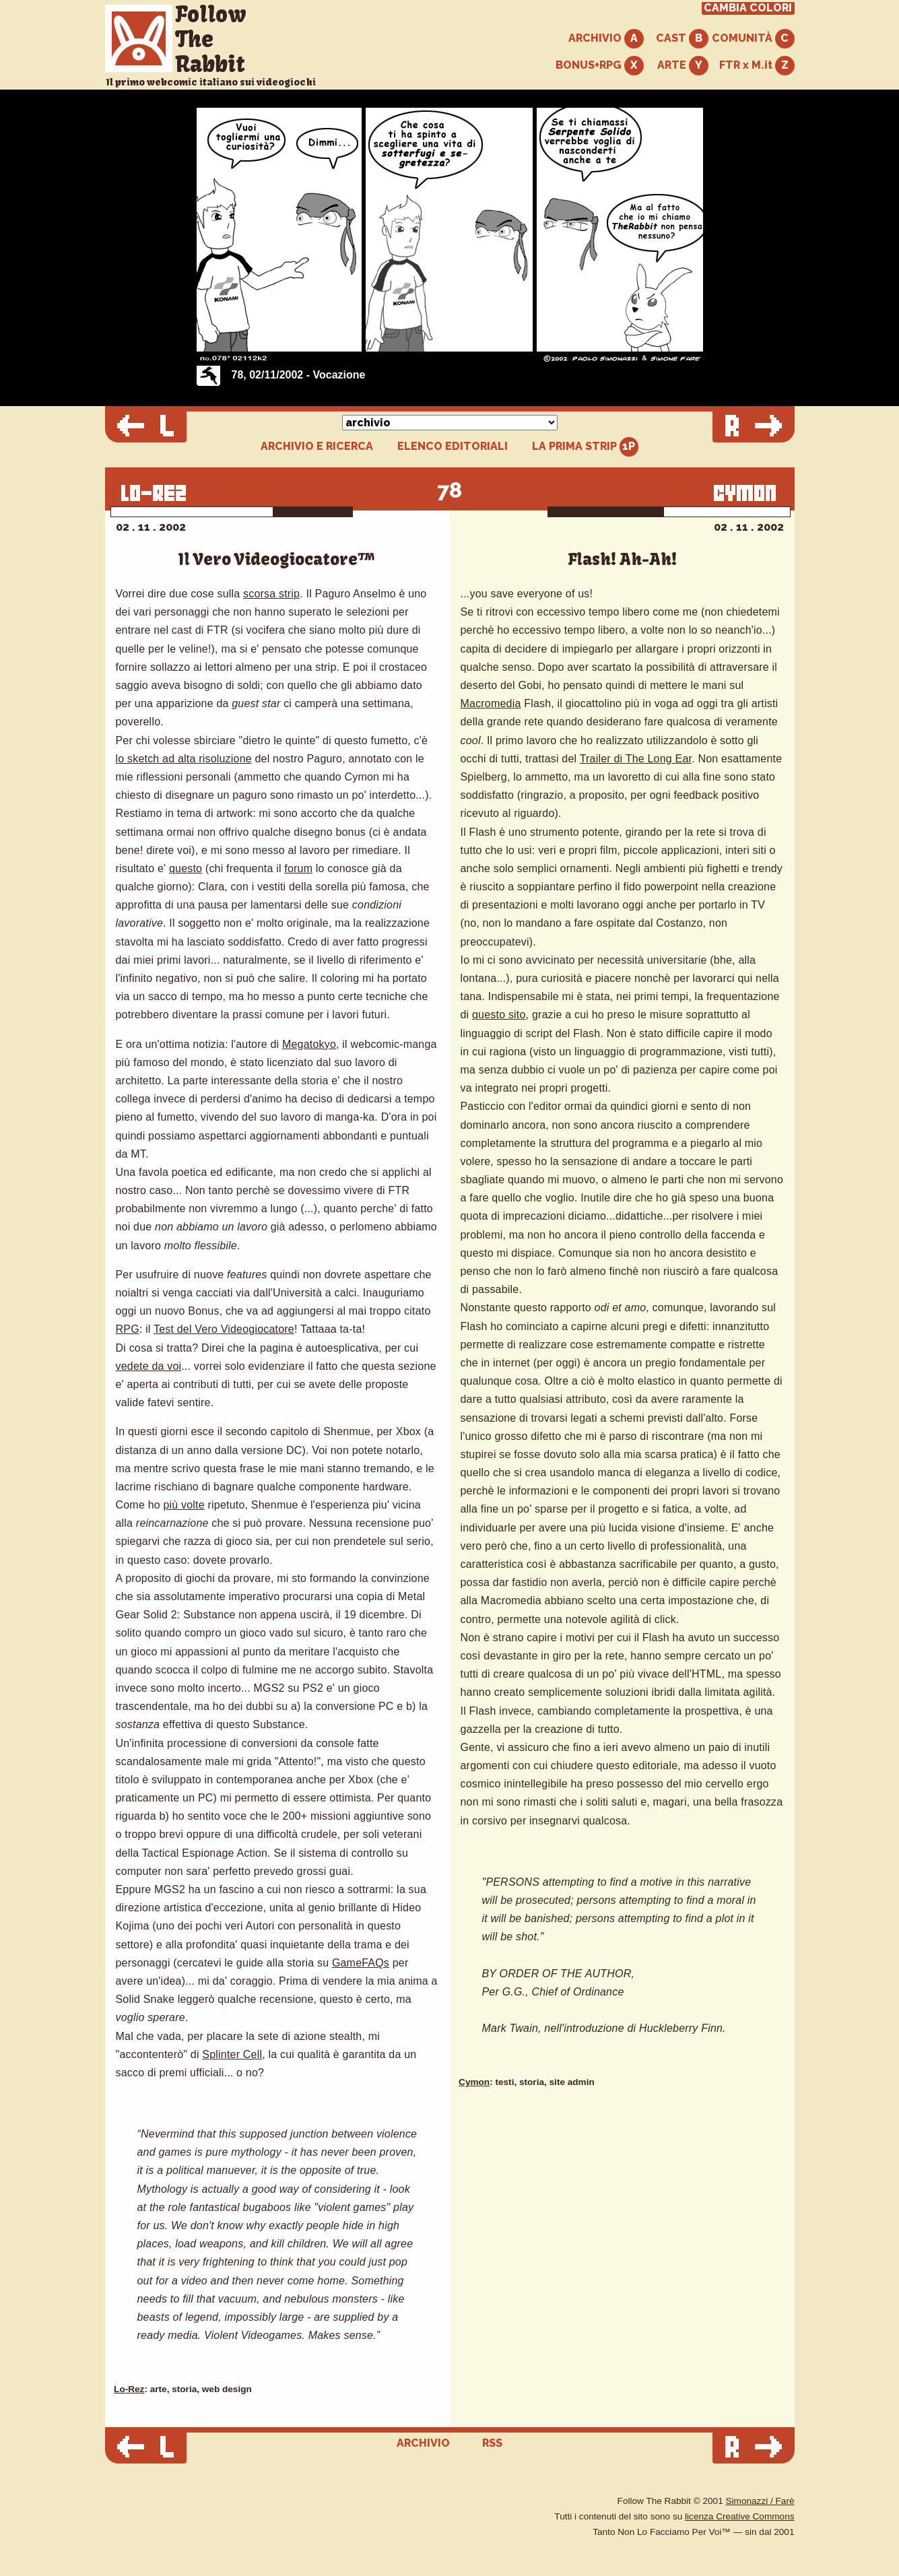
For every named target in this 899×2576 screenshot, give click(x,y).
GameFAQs (360, 1963)
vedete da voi (149, 1366)
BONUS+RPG (600, 65)
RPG (127, 1329)
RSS (492, 2443)
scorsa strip (271, 593)
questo (185, 868)
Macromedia (491, 703)
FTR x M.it (757, 65)
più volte (183, 1505)
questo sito (499, 1014)
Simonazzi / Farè (760, 2501)
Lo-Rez (129, 2389)
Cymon (474, 2082)
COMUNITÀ (753, 38)
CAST (682, 38)
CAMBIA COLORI (748, 8)
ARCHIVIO (606, 38)
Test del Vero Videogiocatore (224, 1329)
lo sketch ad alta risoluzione (184, 758)
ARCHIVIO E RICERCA (317, 446)
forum (298, 868)
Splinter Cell (232, 2054)
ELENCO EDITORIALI (452, 446)
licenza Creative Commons (739, 2516)
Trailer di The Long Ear (636, 758)
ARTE (682, 65)
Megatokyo (309, 1044)
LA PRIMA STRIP (585, 447)
